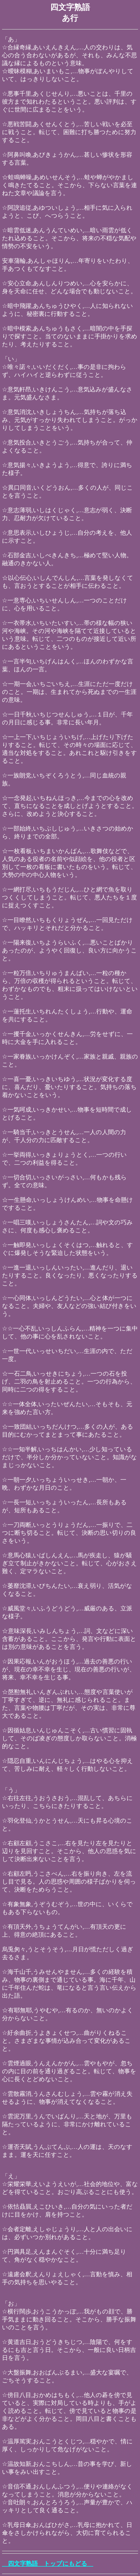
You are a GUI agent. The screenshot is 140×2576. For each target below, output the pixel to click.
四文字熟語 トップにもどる (47, 2563)
